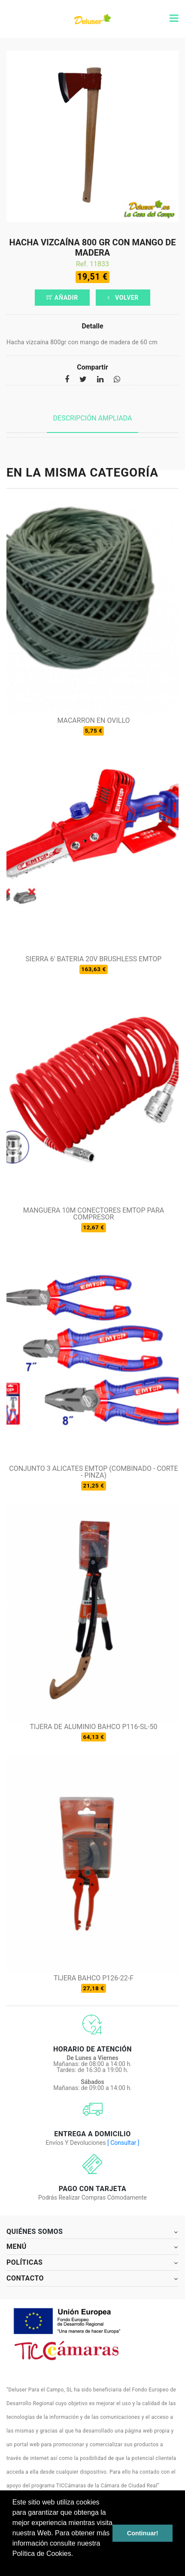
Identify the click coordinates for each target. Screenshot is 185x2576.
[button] (13, 2565)
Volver (123, 297)
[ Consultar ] (123, 2142)
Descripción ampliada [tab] (92, 418)
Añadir (62, 297)
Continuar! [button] (142, 2533)
